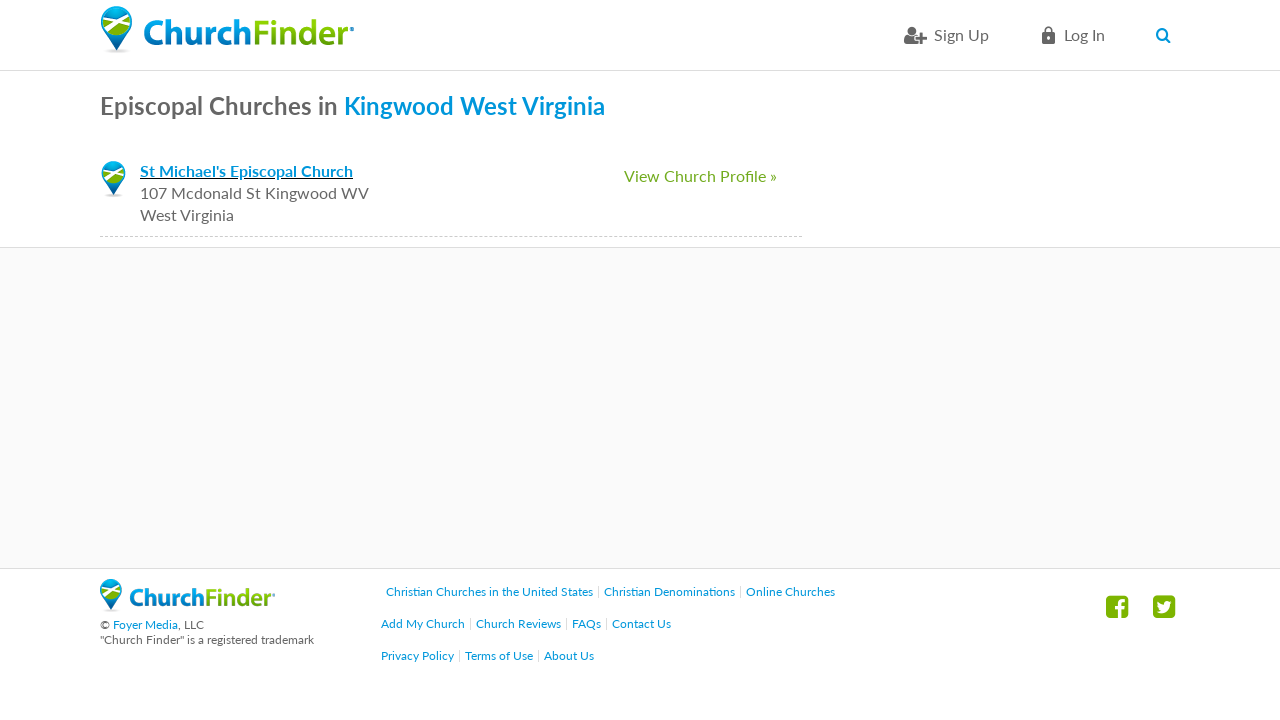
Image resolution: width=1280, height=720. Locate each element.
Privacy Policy (417, 655)
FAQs (586, 623)
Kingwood (399, 105)
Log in (1084, 34)
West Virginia (532, 105)
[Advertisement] (640, 408)
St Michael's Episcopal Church (246, 170)
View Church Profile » (700, 175)
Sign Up (961, 34)
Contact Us (641, 623)
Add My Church (423, 623)
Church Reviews (518, 623)
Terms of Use (499, 655)
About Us (569, 655)
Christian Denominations (669, 591)
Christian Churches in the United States (489, 591)
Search (1167, 35)
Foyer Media (145, 624)
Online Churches (790, 591)
